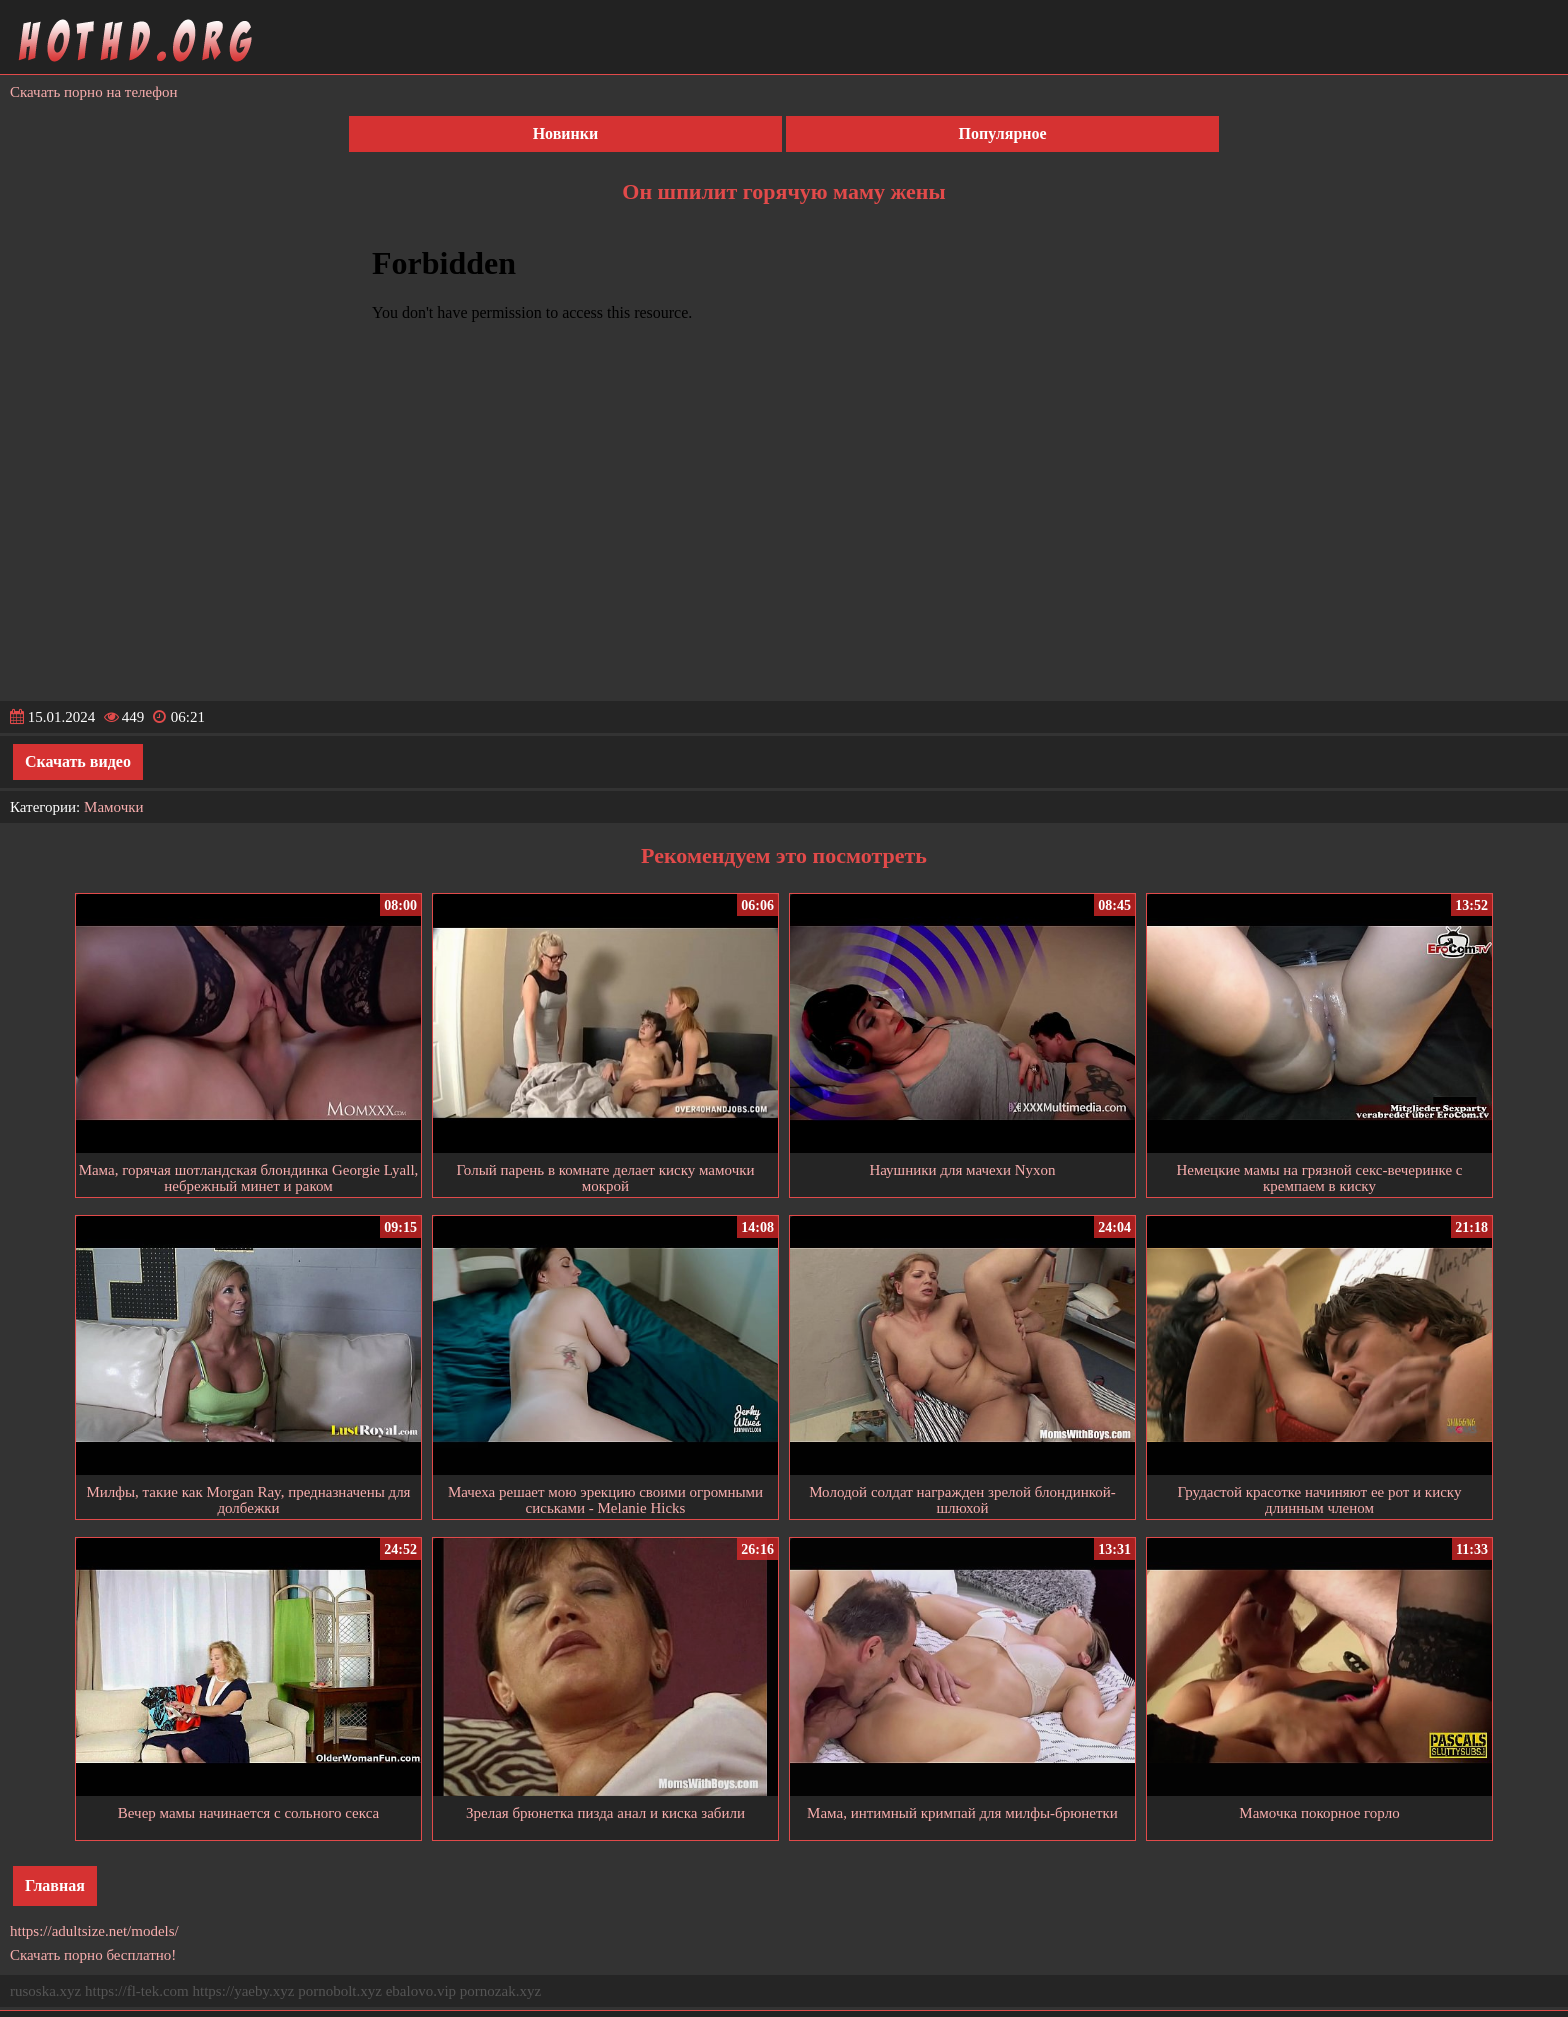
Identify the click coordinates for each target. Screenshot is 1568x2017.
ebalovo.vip (421, 1991)
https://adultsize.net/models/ (94, 1931)
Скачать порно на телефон (94, 92)
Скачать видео (78, 761)
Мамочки (113, 807)
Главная (55, 1885)
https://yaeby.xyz (243, 1991)
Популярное (1003, 133)
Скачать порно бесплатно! (93, 1955)
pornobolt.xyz (340, 1991)
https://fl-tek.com (137, 1991)
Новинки (566, 133)
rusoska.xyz (45, 1991)
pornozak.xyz (500, 1991)
